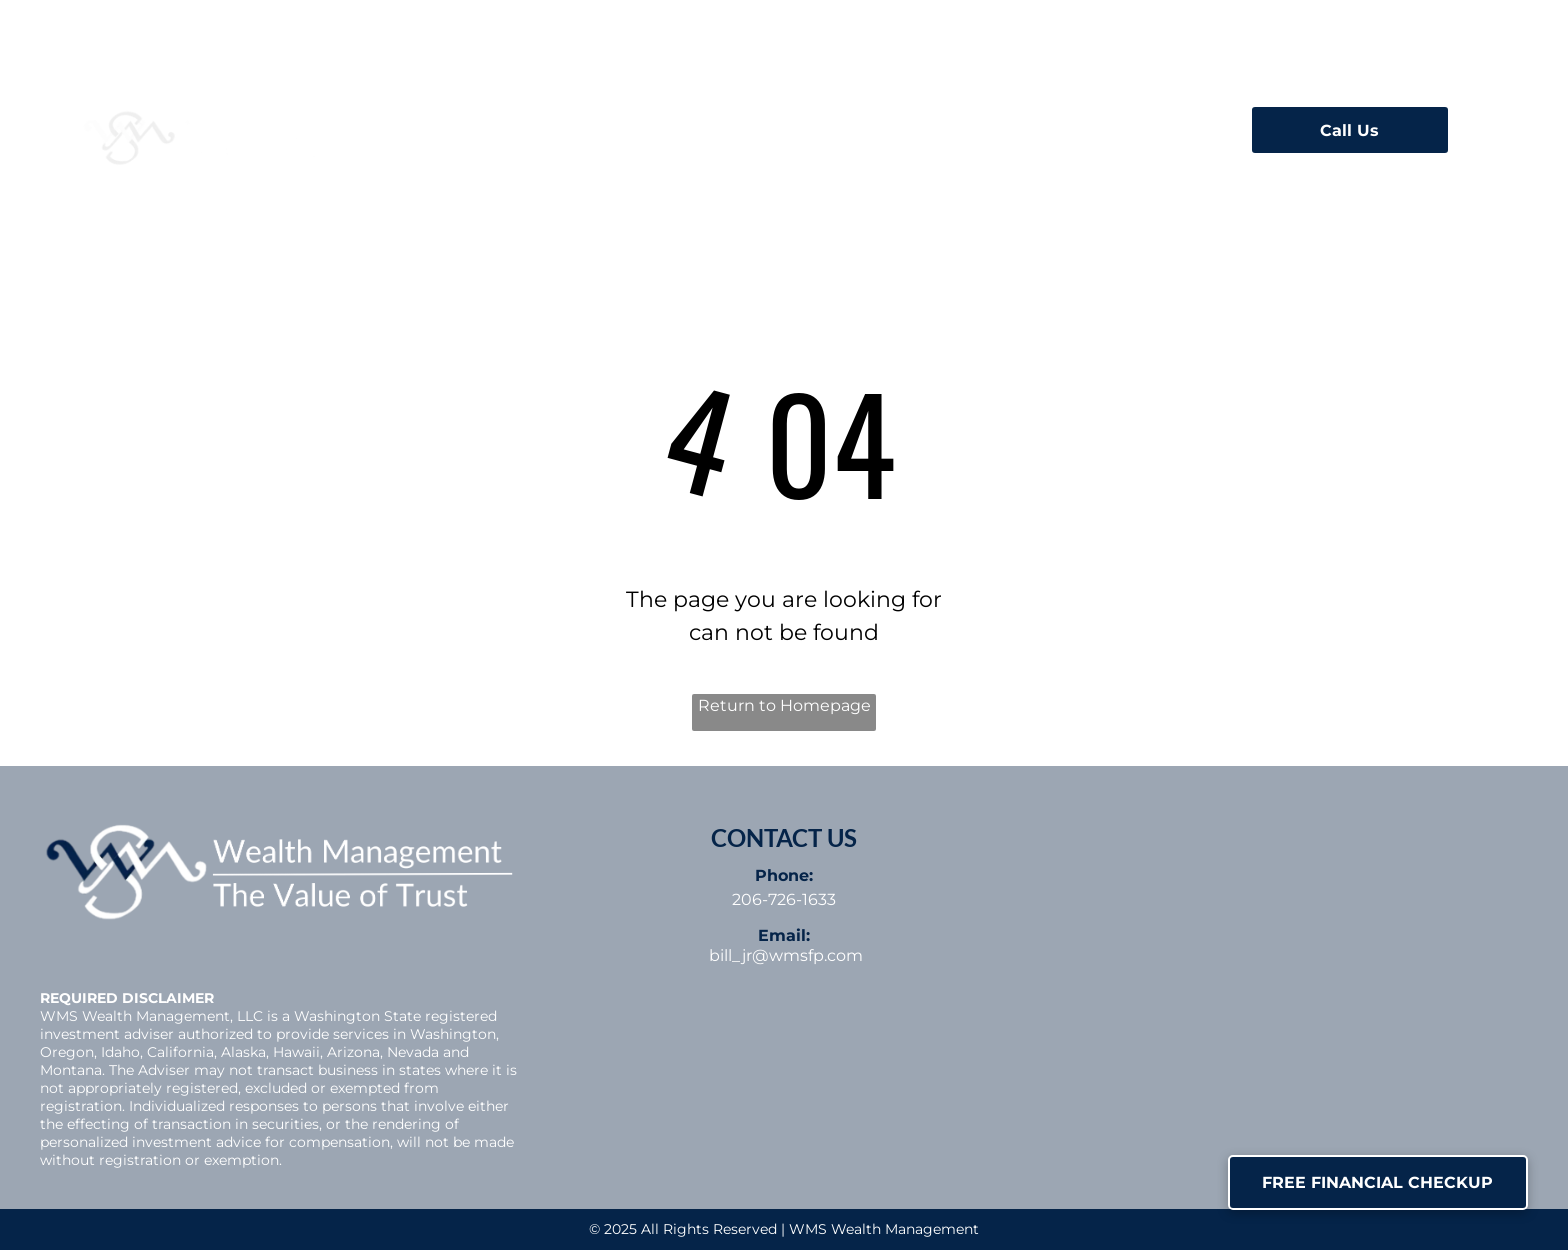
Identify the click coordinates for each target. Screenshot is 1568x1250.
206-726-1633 (784, 899)
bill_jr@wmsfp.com (786, 955)
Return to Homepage (784, 705)
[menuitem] (481, 124)
